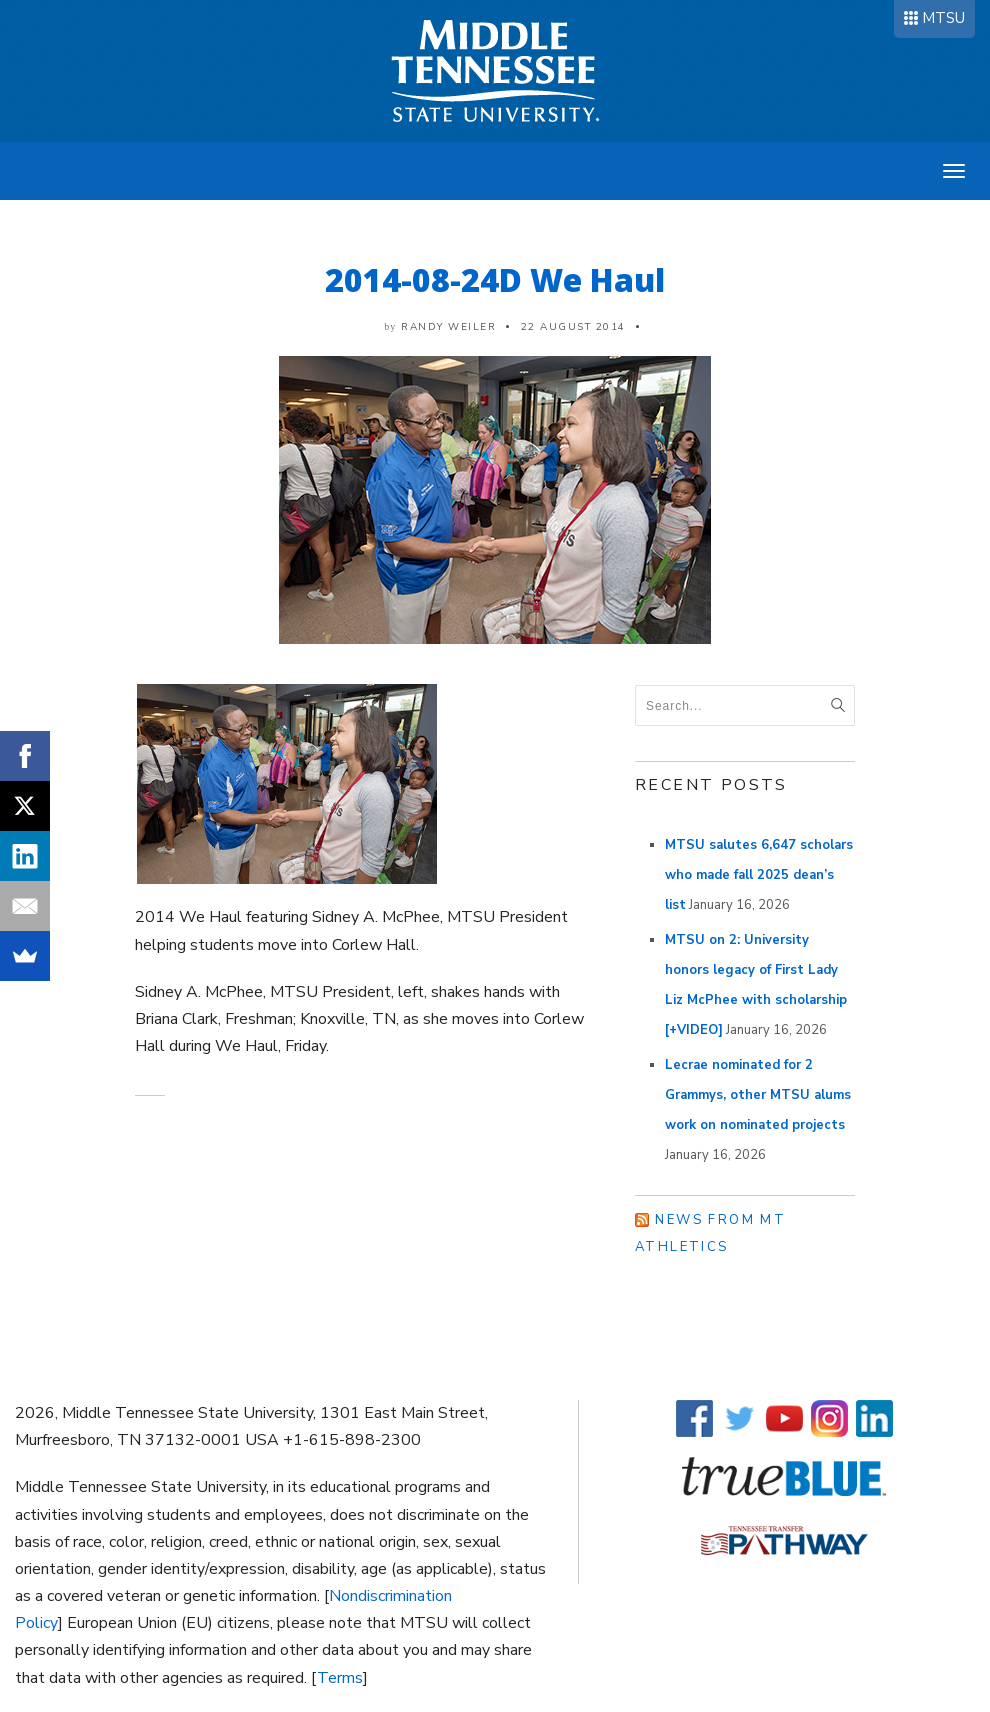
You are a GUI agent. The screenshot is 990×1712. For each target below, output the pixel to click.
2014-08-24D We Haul (495, 279)
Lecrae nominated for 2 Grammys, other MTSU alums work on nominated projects (758, 1095)
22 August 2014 (573, 327)
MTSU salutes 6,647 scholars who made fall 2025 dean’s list (759, 875)
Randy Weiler (448, 327)
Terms (340, 1678)
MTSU (943, 18)
